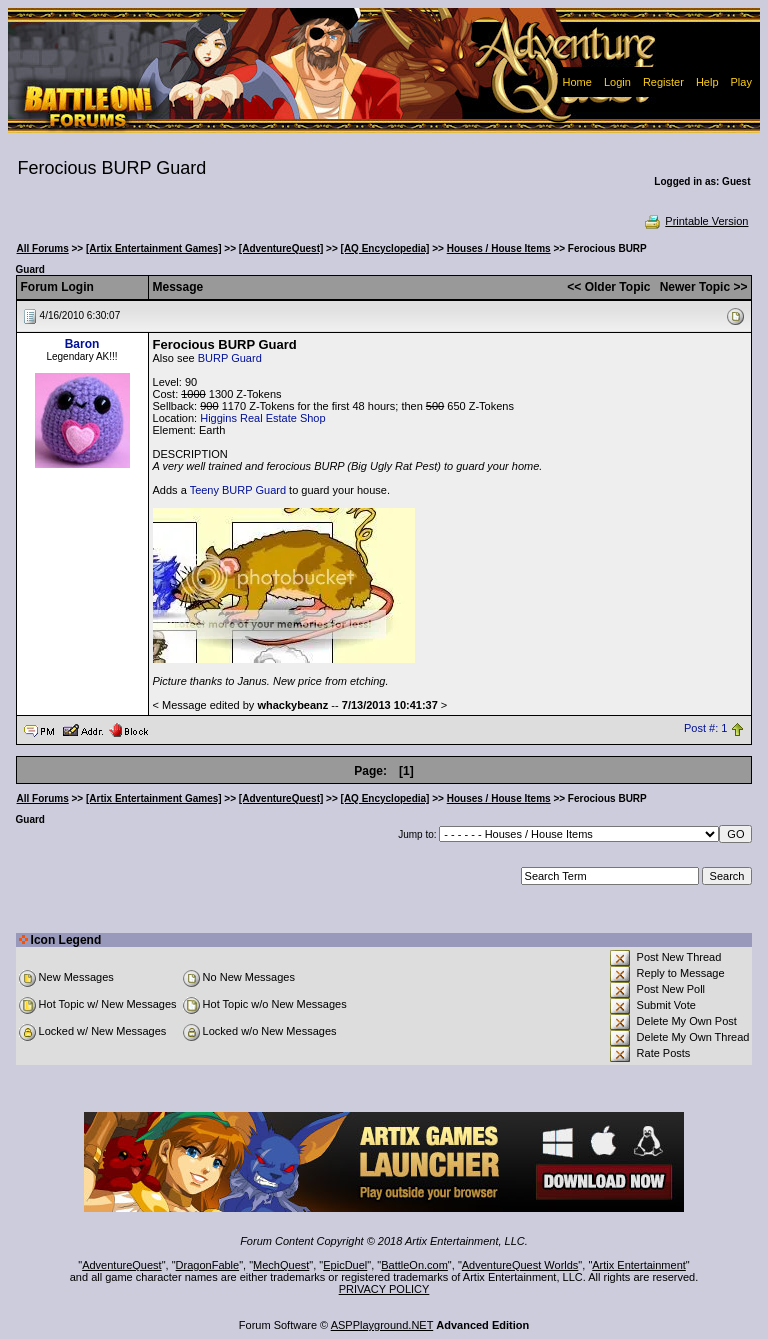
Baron (82, 344)
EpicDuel (345, 1265)
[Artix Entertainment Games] (154, 248)
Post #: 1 (705, 729)
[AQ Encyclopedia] (385, 248)
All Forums (43, 248)
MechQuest (281, 1265)
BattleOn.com (414, 1265)
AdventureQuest (122, 1265)
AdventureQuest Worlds (520, 1265)
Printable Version (695, 221)
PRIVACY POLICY (384, 1289)
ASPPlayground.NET (382, 1325)
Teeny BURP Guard (238, 490)
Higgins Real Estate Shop (262, 418)
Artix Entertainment (639, 1265)
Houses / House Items (499, 248)
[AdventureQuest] (281, 248)
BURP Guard (230, 358)
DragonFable (208, 1265)
